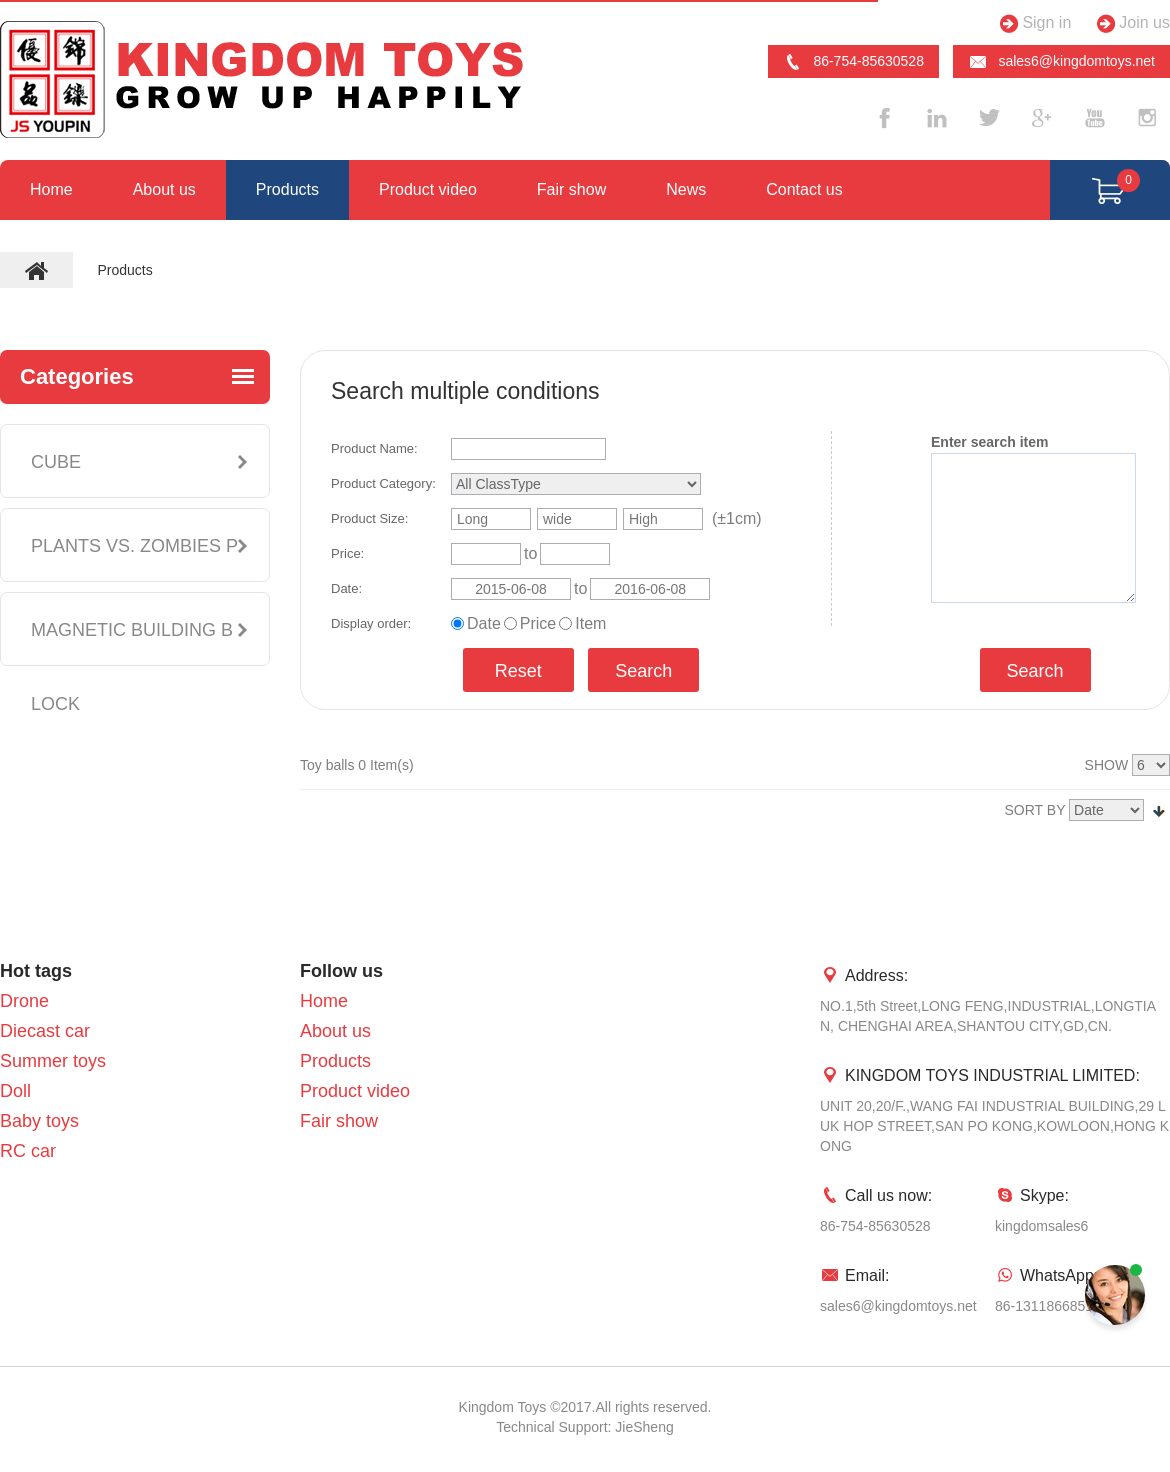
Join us (1130, 24)
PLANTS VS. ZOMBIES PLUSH (134, 583)
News (686, 189)
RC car (28, 1151)
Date (484, 623)
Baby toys (39, 1121)
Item (590, 623)
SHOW (1107, 765)
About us (164, 189)
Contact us (804, 189)
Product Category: (383, 483)
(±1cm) (737, 518)
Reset (518, 671)
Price (538, 623)
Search (643, 671)
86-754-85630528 (853, 62)
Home (51, 189)
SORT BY (1035, 810)
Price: (347, 553)
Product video (428, 189)
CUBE (56, 462)
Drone (24, 1001)
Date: (346, 588)
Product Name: (374, 448)
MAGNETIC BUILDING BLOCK (132, 667)
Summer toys (53, 1061)
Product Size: (369, 518)
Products (287, 189)
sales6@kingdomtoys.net (1061, 62)
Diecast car (45, 1031)
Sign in (1032, 24)
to (530, 553)
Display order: (371, 623)
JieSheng (644, 1427)
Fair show (571, 189)
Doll (15, 1091)
